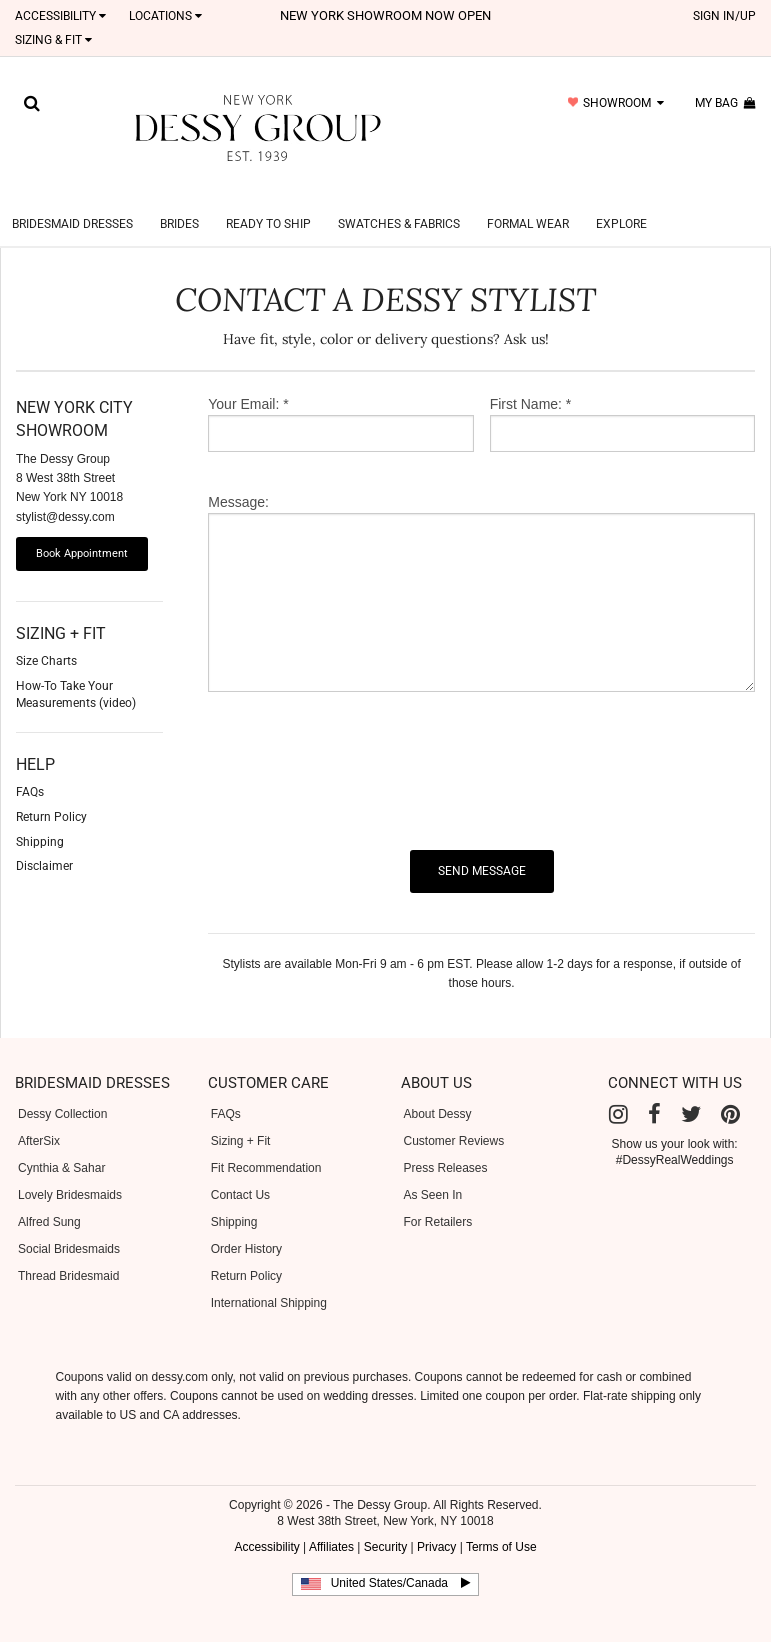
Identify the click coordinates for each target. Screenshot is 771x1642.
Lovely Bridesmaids (70, 1171)
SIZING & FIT (53, 40)
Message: (238, 478)
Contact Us (240, 1171)
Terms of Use (501, 1523)
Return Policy (246, 1252)
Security (385, 1523)
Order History (246, 1225)
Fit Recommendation (266, 1144)
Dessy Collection (62, 1090)
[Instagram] (618, 1090)
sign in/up (724, 16)
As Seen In (433, 1171)
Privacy (436, 1523)
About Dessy (438, 1090)
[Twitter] (691, 1090)
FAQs (226, 1090)
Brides (179, 200)
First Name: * (531, 380)
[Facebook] (654, 1090)
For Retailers (438, 1198)
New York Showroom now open (385, 15)
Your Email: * (248, 380)
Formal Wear (528, 200)
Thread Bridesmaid (68, 1252)
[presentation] (360, 747)
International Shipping (269, 1279)
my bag (725, 103)
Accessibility (60, 16)
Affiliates (331, 1523)
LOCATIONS (165, 16)
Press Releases (446, 1144)
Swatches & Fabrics (399, 200)
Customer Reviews (454, 1117)
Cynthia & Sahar (61, 1144)
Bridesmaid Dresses (72, 200)
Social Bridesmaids (69, 1225)
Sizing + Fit (241, 1117)
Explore (621, 200)
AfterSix (39, 1117)
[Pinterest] (730, 1090)
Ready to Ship (268, 200)
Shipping (234, 1198)
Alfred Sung (49, 1198)
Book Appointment (82, 529)
